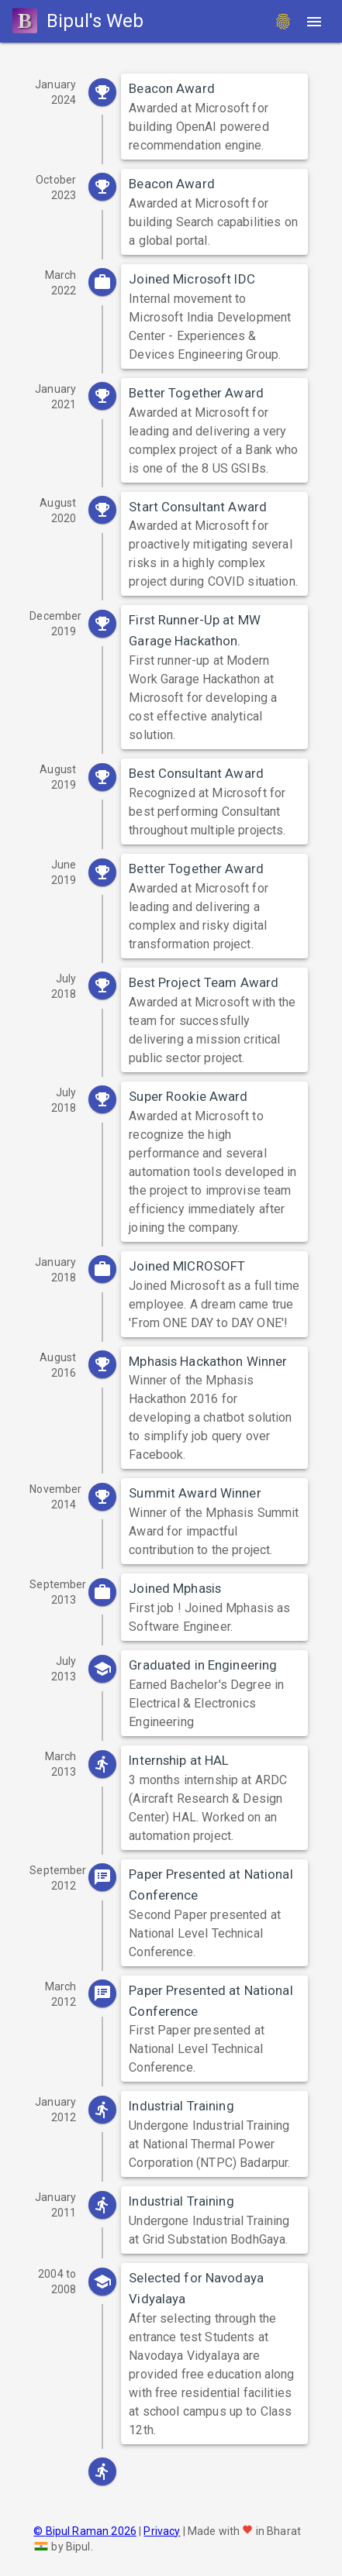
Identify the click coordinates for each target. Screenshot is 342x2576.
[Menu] (314, 21)
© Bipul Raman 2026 (84, 2531)
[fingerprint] (283, 21)
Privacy (161, 2531)
